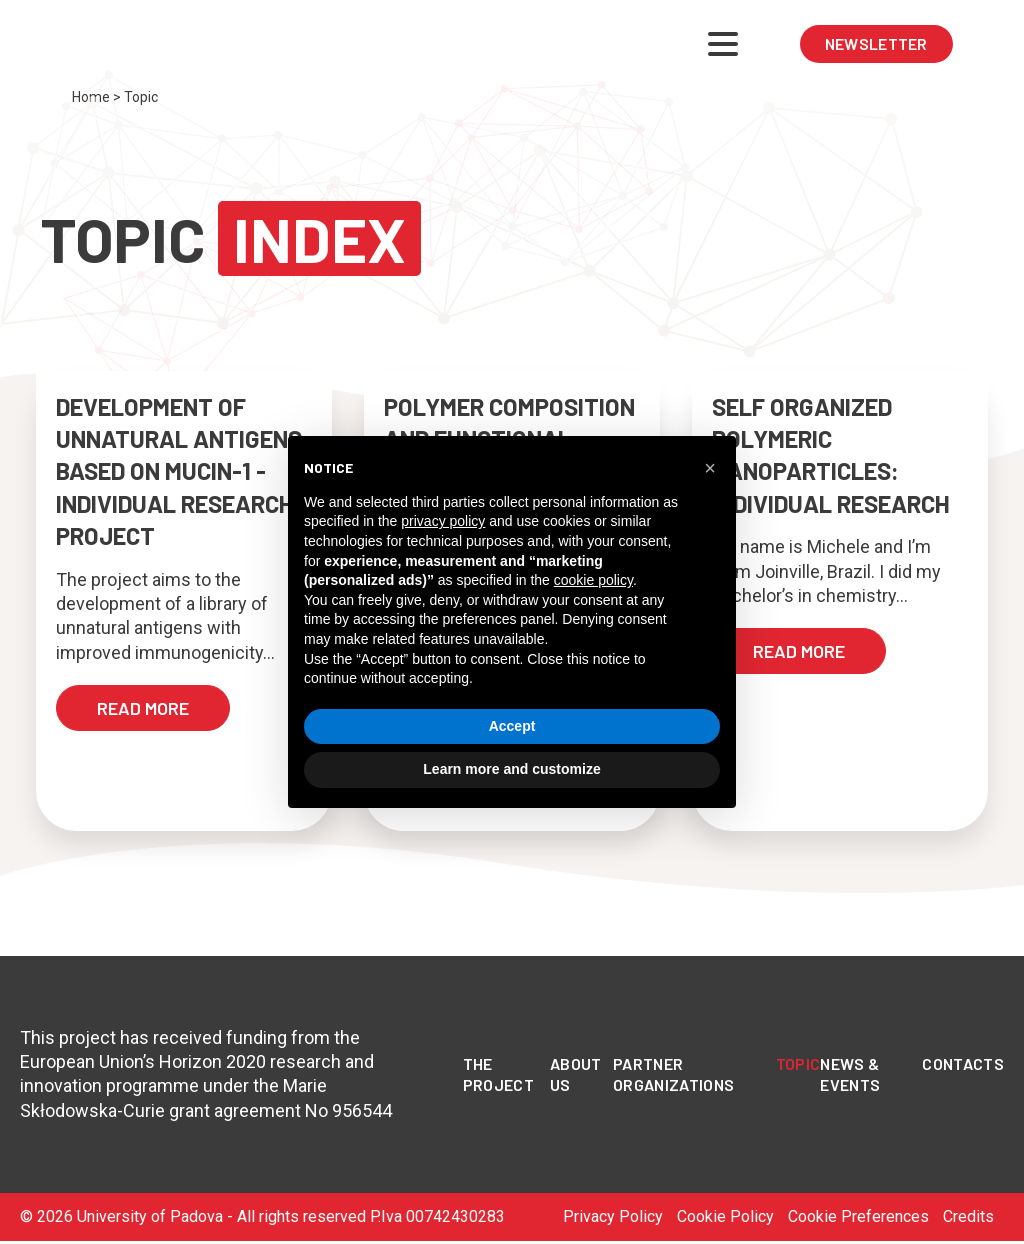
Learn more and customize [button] (511, 769)
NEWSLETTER (876, 43)
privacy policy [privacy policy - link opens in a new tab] (443, 521)
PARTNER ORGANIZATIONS (673, 1074)
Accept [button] (512, 726)
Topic (798, 1063)
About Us (576, 1074)
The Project (498, 1074)
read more (143, 708)
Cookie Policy (725, 1216)
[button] (710, 468)
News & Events (850, 1074)
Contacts (963, 1063)
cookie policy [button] (593, 580)
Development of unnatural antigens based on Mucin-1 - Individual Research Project (179, 471)
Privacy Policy (613, 1216)
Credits (968, 1216)
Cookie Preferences (858, 1216)
